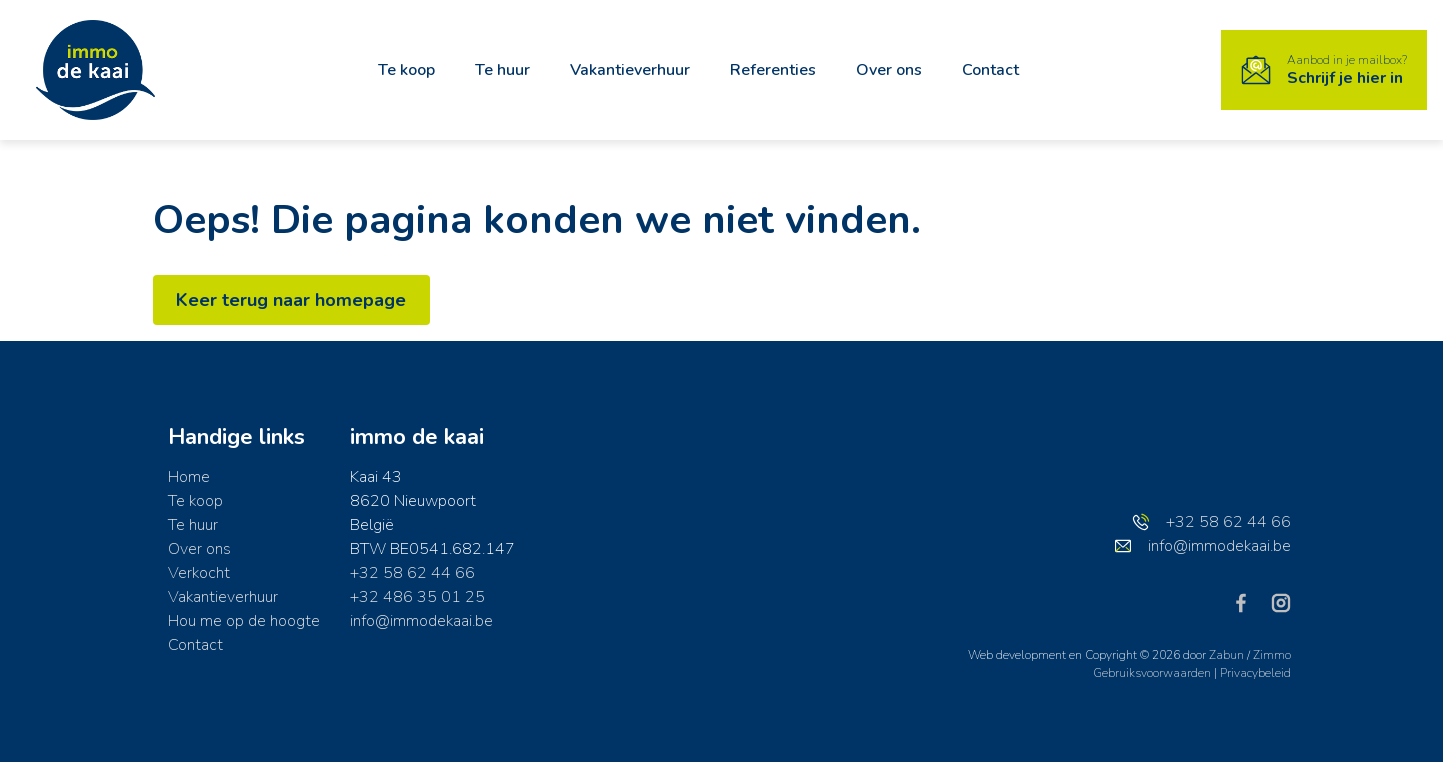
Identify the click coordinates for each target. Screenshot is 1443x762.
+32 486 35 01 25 (417, 597)
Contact (990, 70)
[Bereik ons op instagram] (1281, 602)
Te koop (406, 70)
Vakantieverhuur (630, 70)
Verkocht (199, 573)
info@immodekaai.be (421, 621)
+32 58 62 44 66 (412, 573)
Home (189, 477)
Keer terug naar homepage (292, 300)
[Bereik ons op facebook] (1249, 602)
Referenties (773, 70)
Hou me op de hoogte (244, 621)
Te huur (502, 70)
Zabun (1226, 655)
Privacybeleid (1255, 673)
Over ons (889, 70)
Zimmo (1272, 655)
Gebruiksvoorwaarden (1153, 673)
